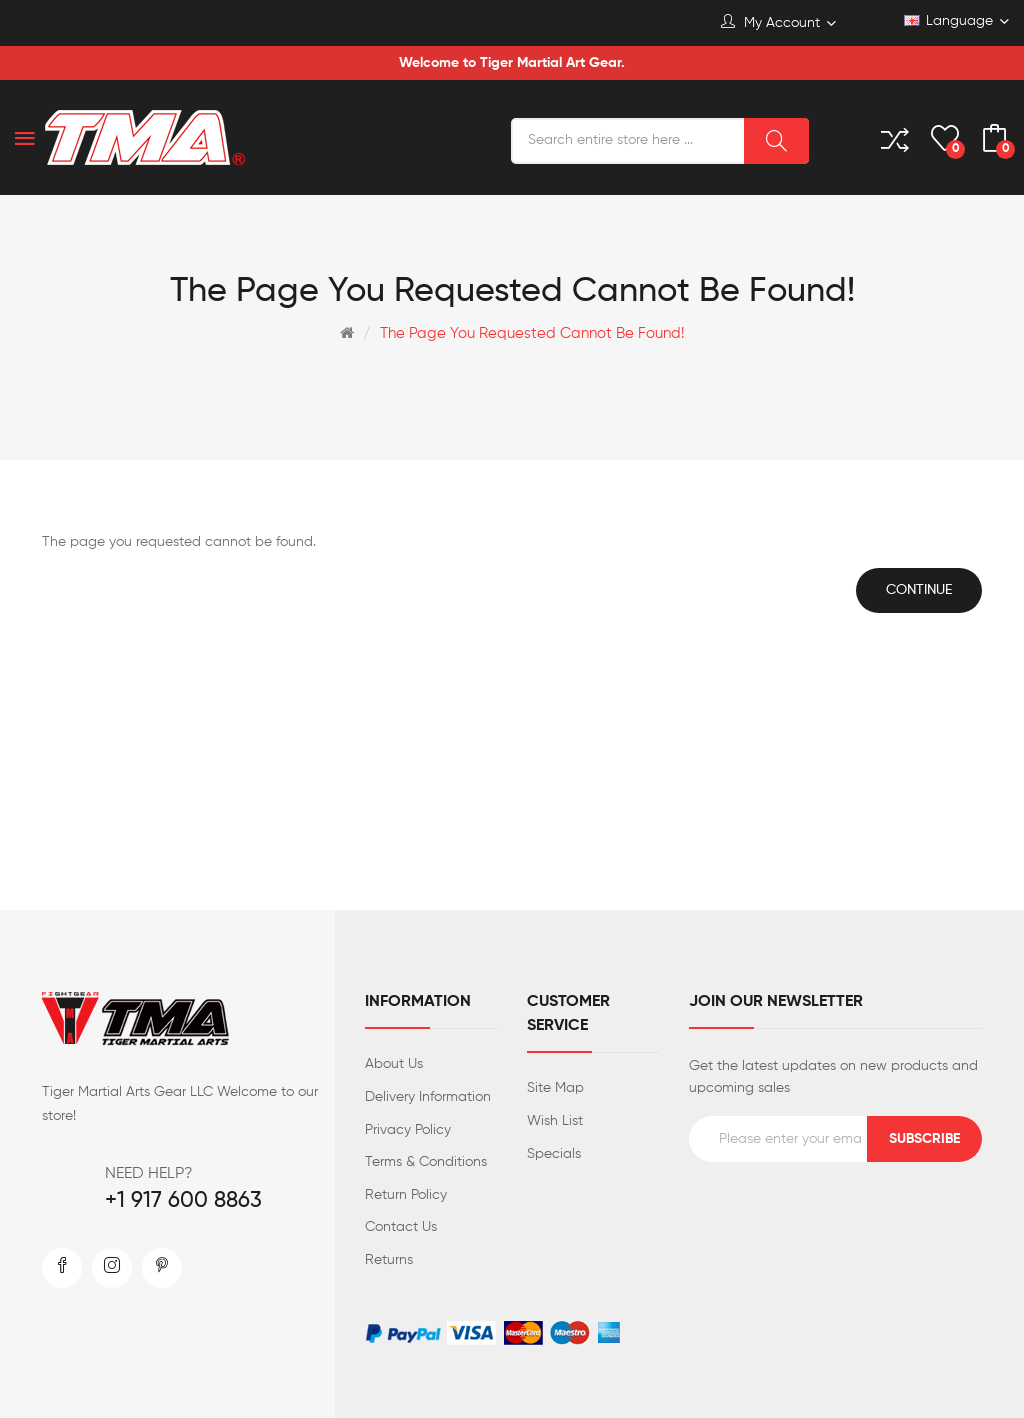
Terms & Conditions (426, 1162)
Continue (919, 590)
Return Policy (406, 1195)
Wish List (555, 1121)
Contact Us (401, 1227)
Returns (389, 1260)
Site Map (555, 1088)
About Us (394, 1064)
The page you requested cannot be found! (532, 333)
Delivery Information (428, 1097)
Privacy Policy (408, 1130)
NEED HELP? (149, 1174)
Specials (554, 1154)
